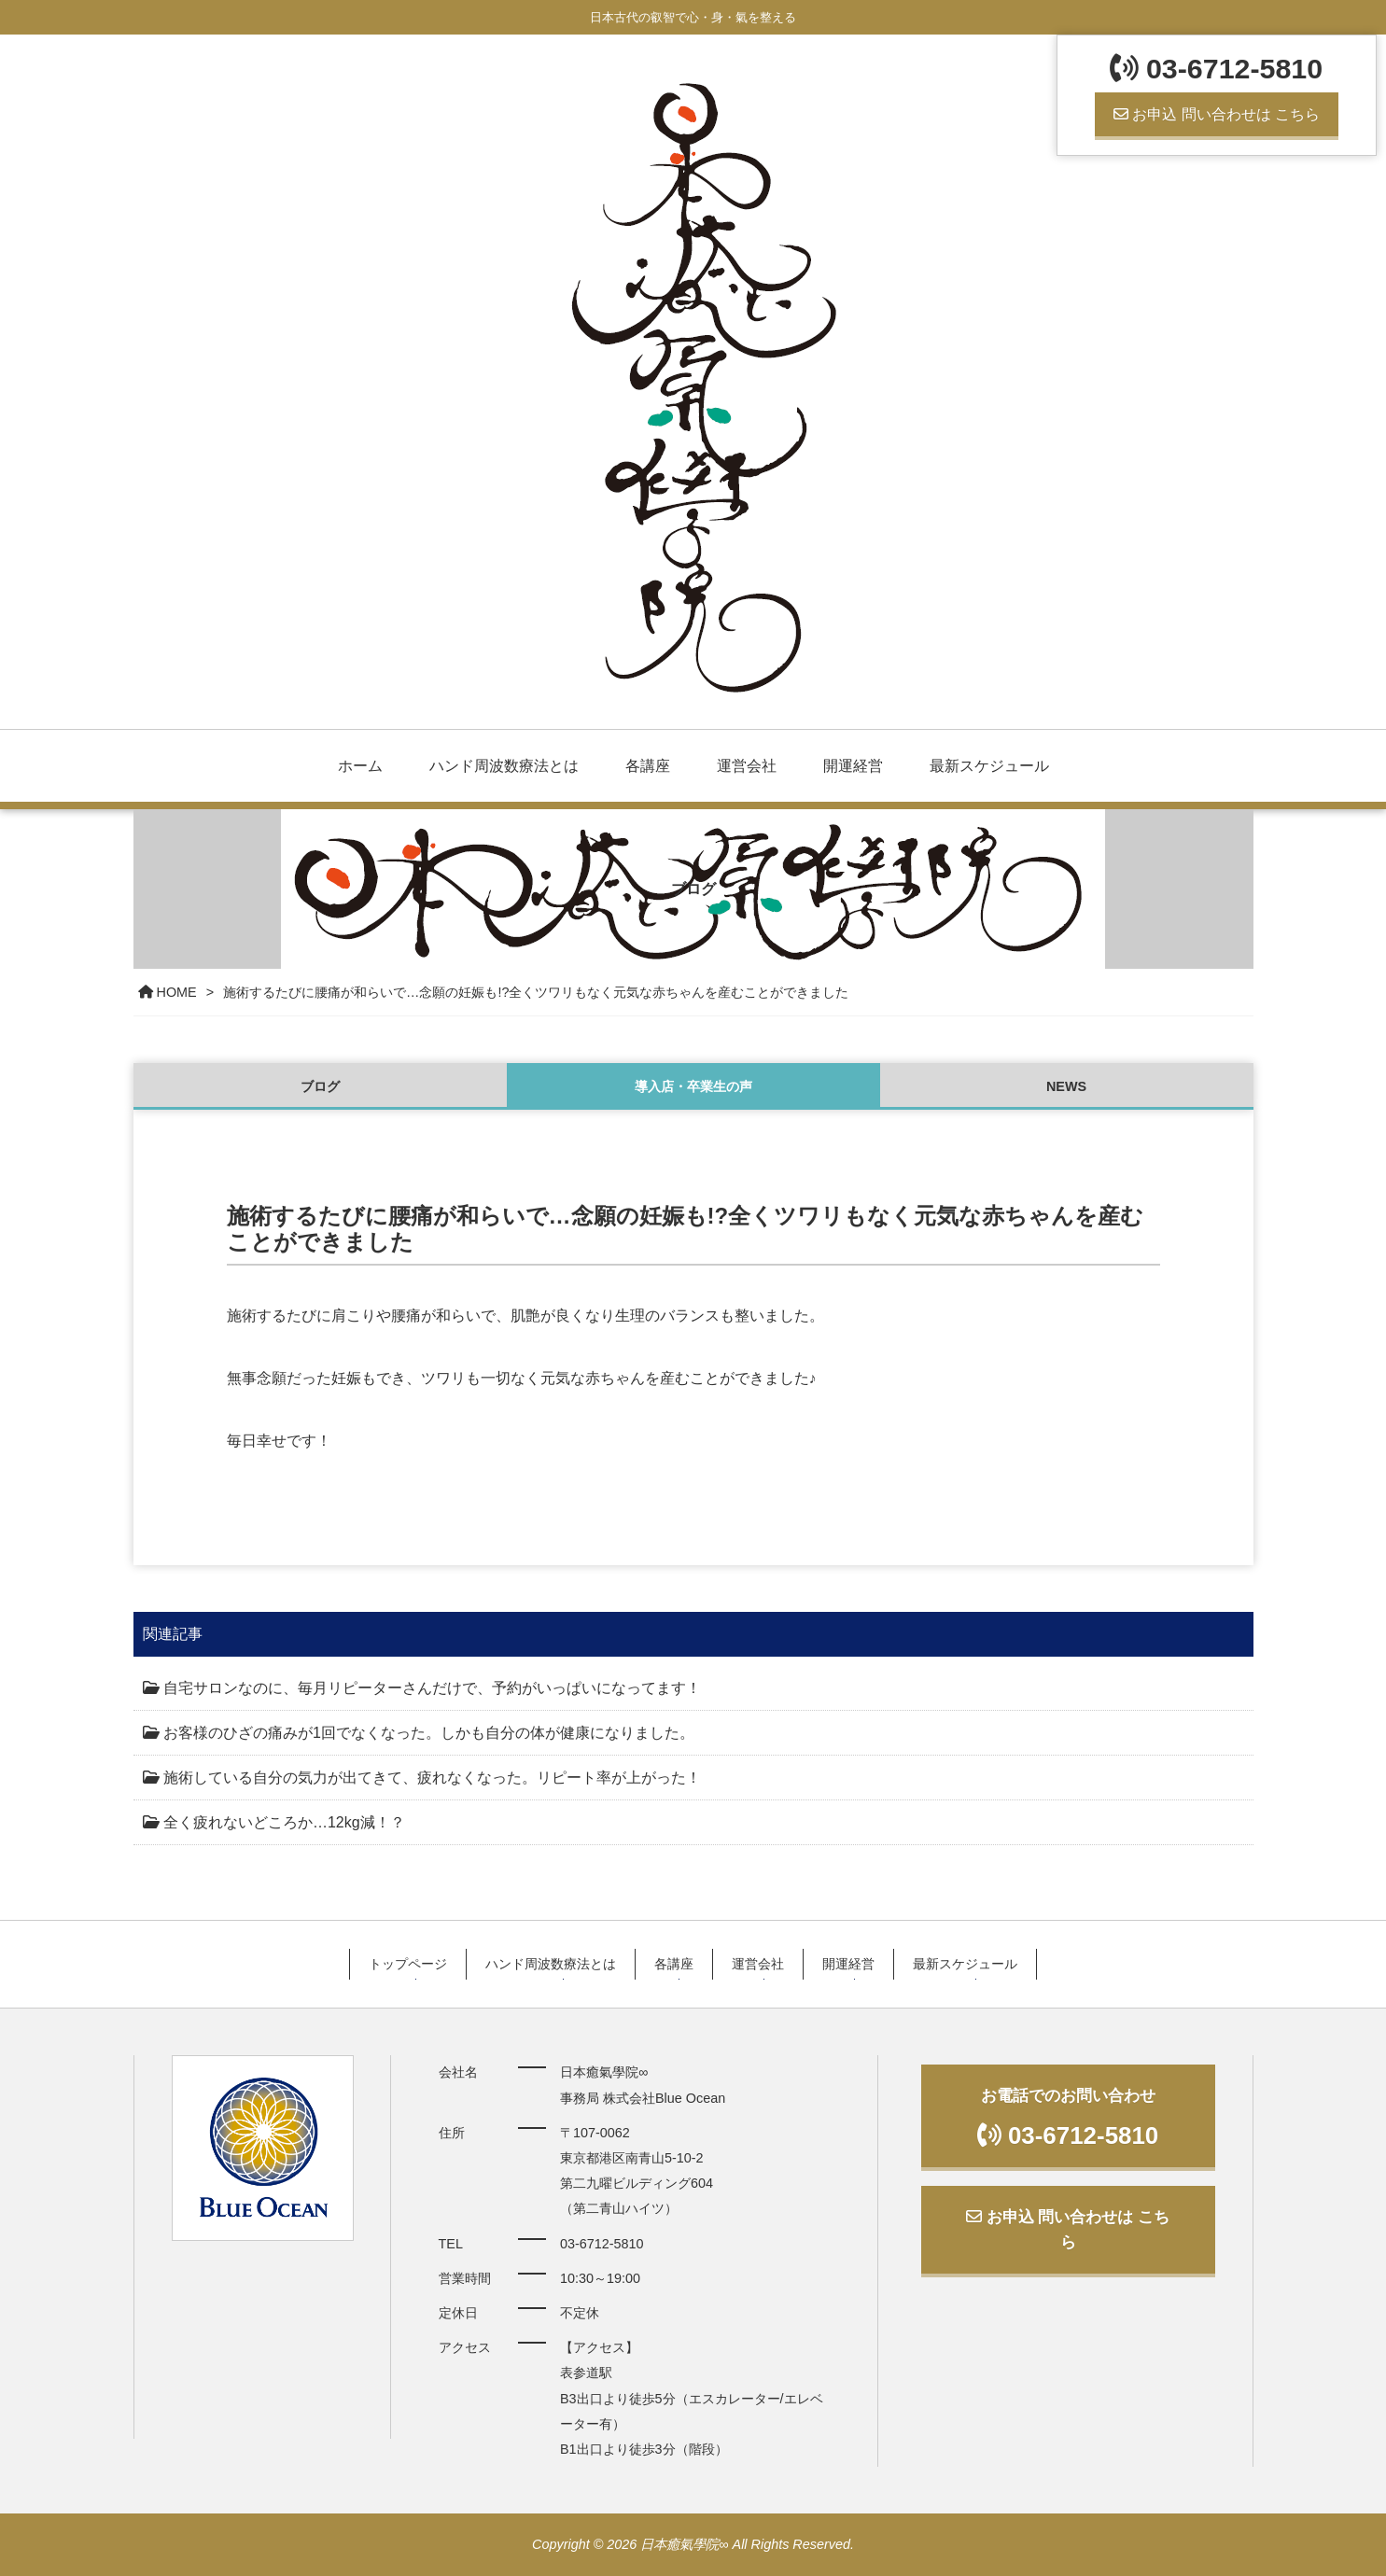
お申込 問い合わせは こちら (1216, 114)
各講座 (647, 766)
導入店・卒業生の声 (693, 1086)
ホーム (360, 766)
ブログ (320, 1086)
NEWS (1066, 1086)
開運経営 (853, 766)
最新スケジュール (989, 766)
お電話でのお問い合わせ (1068, 2117)
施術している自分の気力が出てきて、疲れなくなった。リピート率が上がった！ (432, 1777)
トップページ (408, 1963)
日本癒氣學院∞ (684, 2544)
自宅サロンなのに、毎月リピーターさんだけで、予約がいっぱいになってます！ (432, 1688)
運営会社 (747, 766)
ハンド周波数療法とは (504, 766)
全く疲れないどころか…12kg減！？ (284, 1822)
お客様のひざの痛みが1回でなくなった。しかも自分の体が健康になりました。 (428, 1733)
